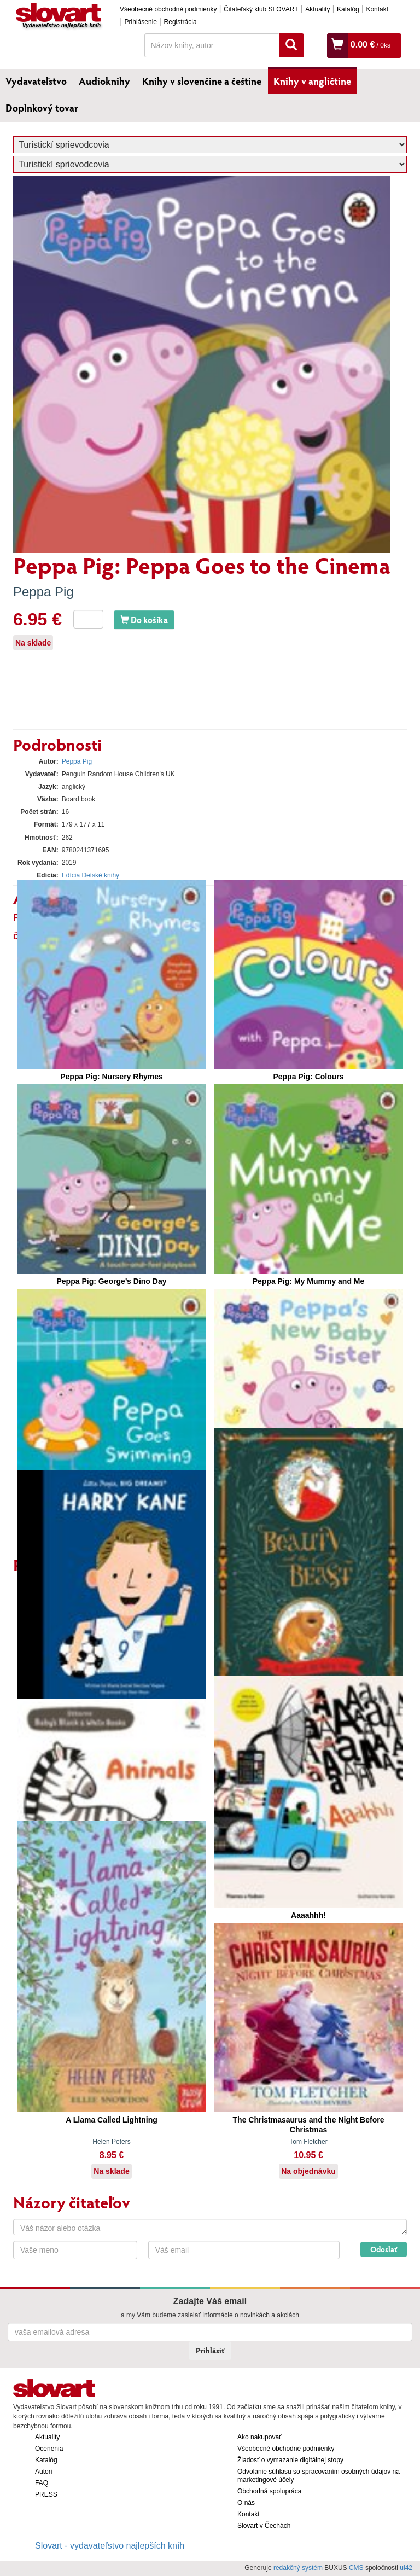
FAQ (41, 2483)
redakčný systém (298, 2568)
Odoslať (383, 2249)
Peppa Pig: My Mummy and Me (309, 1281)
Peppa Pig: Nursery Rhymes (111, 1076)
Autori (43, 2471)
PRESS (46, 2494)
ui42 (406, 2568)
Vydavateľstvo (36, 81)
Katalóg (348, 9)
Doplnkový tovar (41, 107)
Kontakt (377, 9)
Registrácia (180, 22)
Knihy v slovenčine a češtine (201, 81)
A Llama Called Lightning (112, 2119)
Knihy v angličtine (312, 81)
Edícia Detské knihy (90, 875)
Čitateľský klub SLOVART (261, 9)
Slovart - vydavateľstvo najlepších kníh (109, 2545)
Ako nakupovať (259, 2437)
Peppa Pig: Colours (308, 1076)
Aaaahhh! (308, 1915)
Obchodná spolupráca (269, 2491)
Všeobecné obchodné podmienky (168, 9)
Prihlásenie (141, 22)
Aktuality (317, 9)
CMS (356, 2568)
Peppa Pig (43, 591)
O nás (246, 2503)
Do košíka (144, 619)
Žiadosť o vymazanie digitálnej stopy (290, 2460)
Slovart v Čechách (263, 2526)
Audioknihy (104, 81)
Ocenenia (49, 2448)
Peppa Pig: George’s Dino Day (112, 1281)
